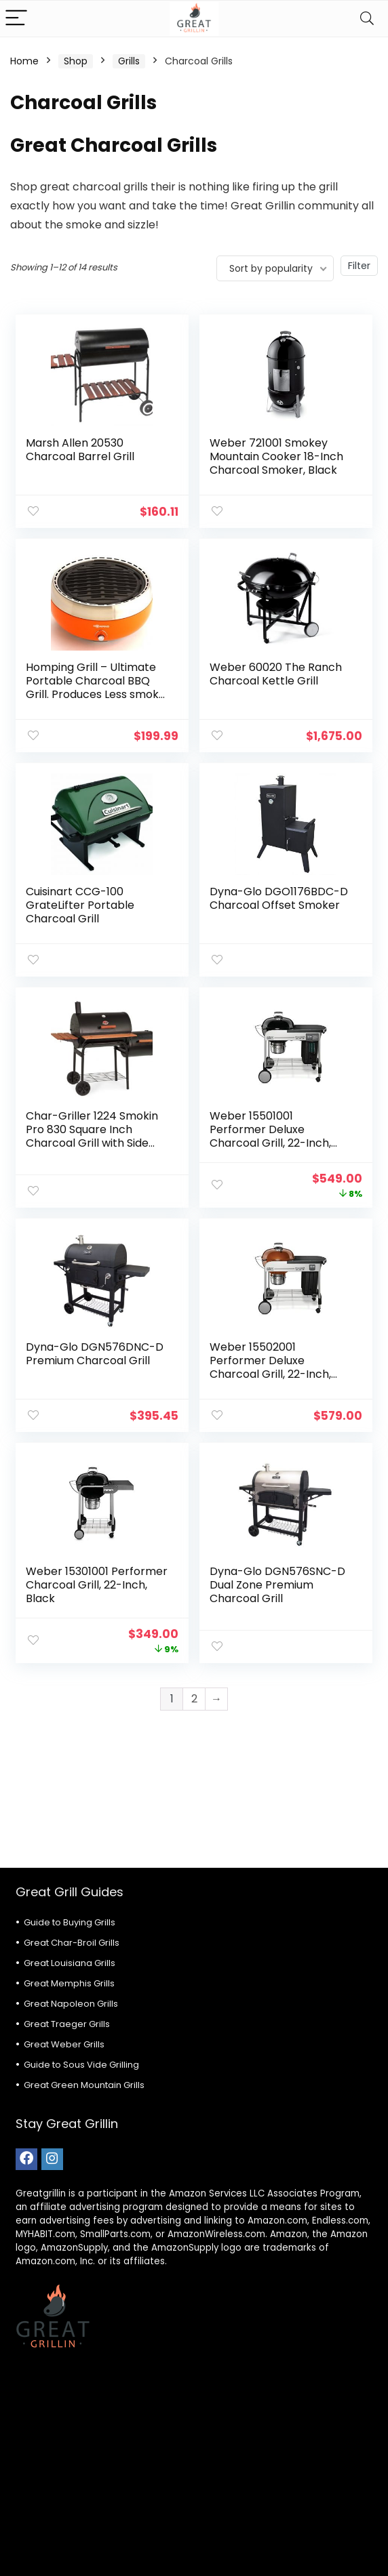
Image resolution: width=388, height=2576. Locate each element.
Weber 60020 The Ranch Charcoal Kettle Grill (276, 674)
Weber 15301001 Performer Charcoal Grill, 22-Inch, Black (97, 1584)
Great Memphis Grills (69, 1983)
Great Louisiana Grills (69, 1963)
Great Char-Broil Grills (71, 1942)
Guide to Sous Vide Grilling (81, 2064)
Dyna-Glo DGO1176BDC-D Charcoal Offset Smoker (279, 898)
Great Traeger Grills (67, 2024)
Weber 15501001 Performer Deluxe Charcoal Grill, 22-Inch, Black (270, 1136)
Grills (129, 61)
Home (24, 61)
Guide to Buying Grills (69, 1922)
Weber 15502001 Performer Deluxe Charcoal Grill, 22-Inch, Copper (270, 1367)
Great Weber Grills (64, 2044)
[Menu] (16, 19)
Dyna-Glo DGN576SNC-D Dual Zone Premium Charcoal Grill (277, 1584)
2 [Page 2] (194, 1698)
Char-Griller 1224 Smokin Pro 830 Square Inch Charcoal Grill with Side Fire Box (92, 1136)
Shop (76, 61)
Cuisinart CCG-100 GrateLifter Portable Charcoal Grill (80, 905)
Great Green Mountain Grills (84, 2085)
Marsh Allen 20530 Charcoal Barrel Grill (80, 449)
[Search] (367, 19)
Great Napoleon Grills (71, 2003)
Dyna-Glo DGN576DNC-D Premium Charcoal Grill (94, 1353)
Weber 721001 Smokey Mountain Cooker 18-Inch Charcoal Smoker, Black (276, 456)
